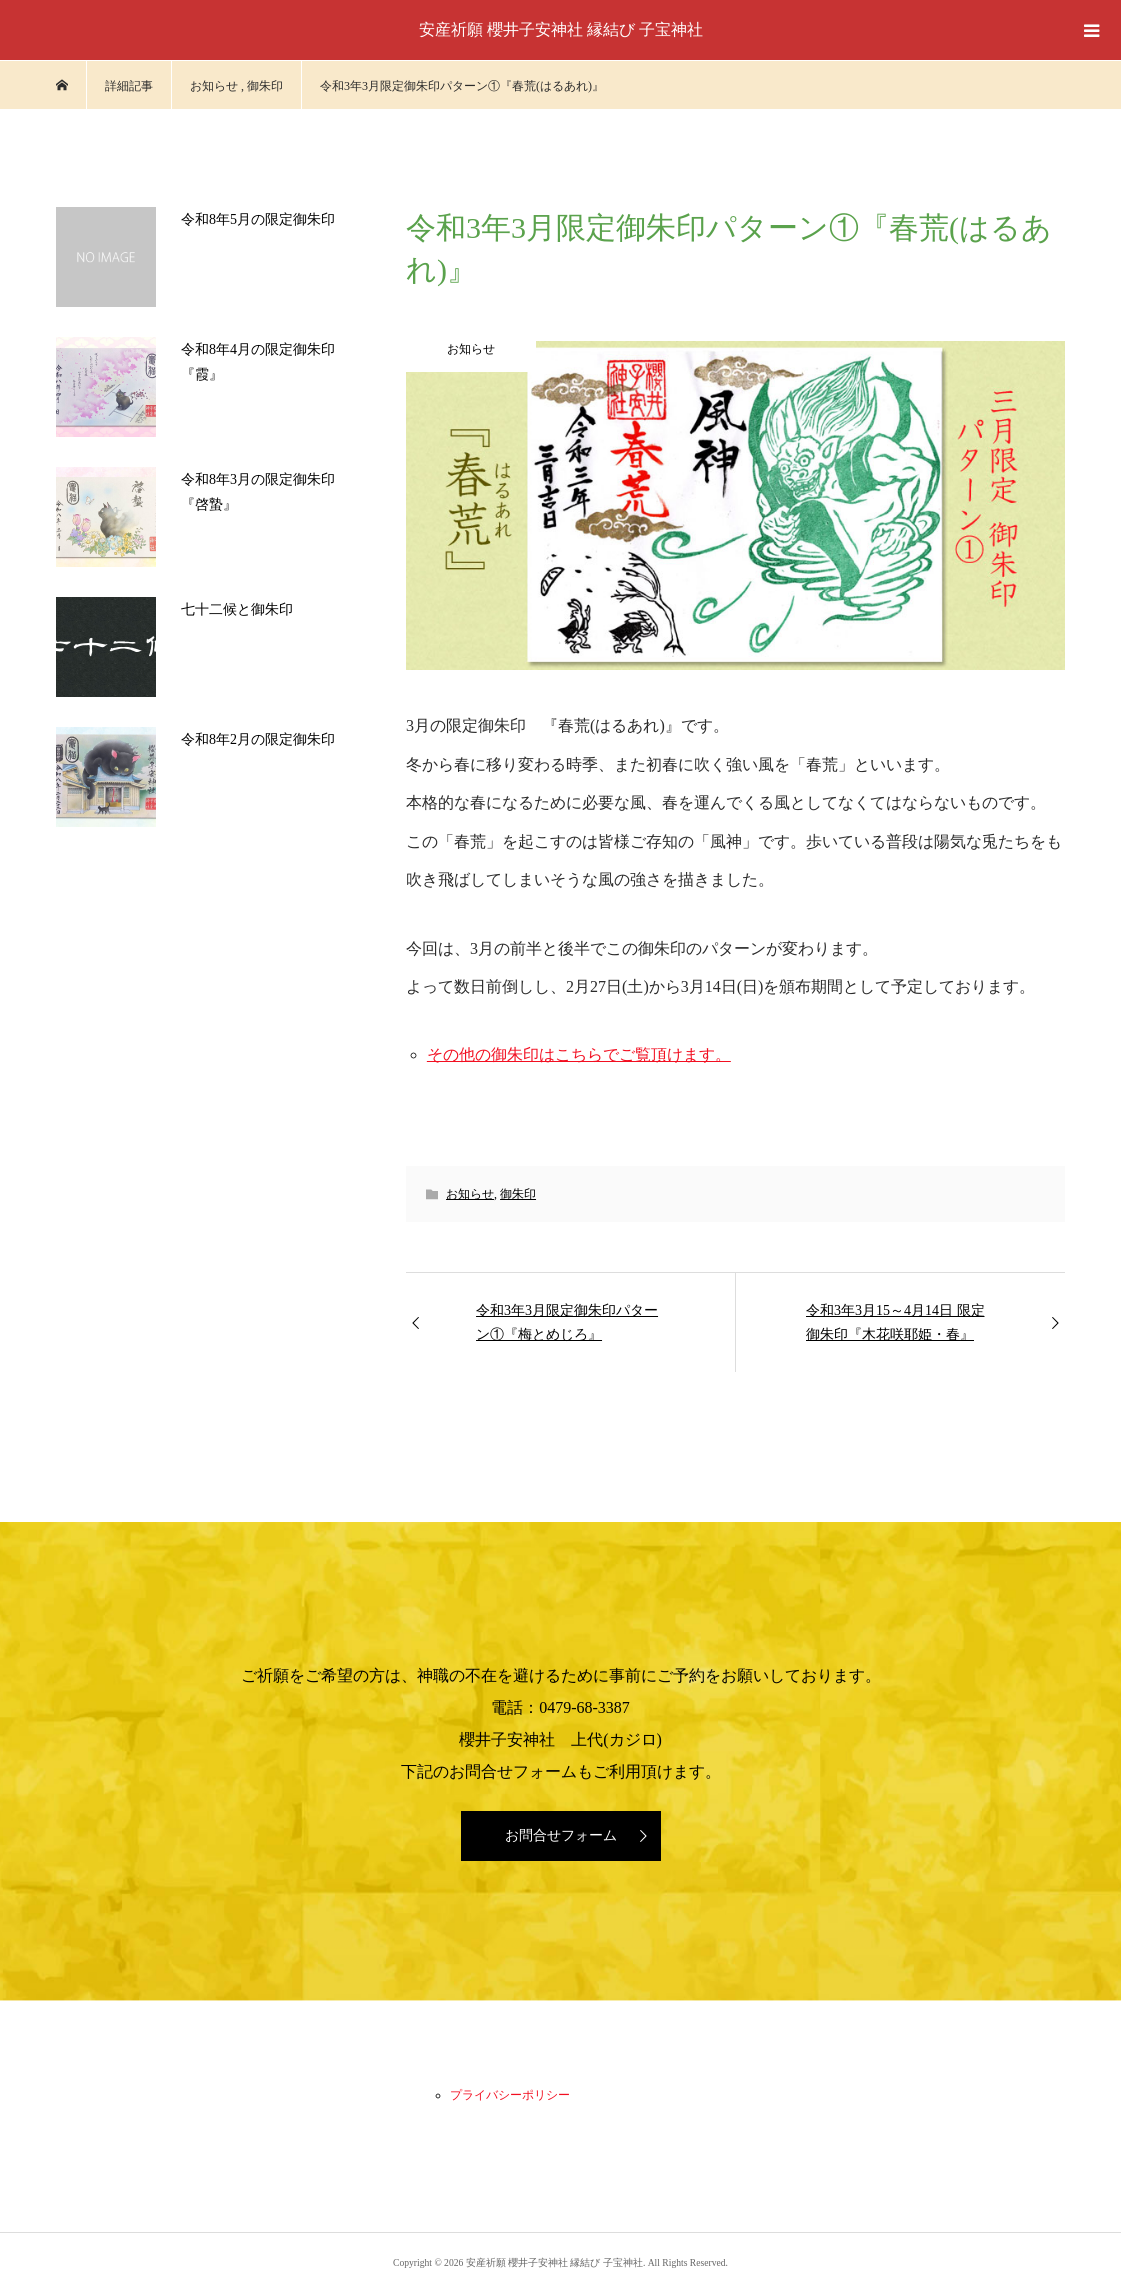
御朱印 (518, 1194)
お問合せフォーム (561, 1835)
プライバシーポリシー (510, 2095)
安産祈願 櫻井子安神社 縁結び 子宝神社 (561, 29)
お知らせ (470, 1194)
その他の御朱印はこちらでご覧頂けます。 (579, 1054)
